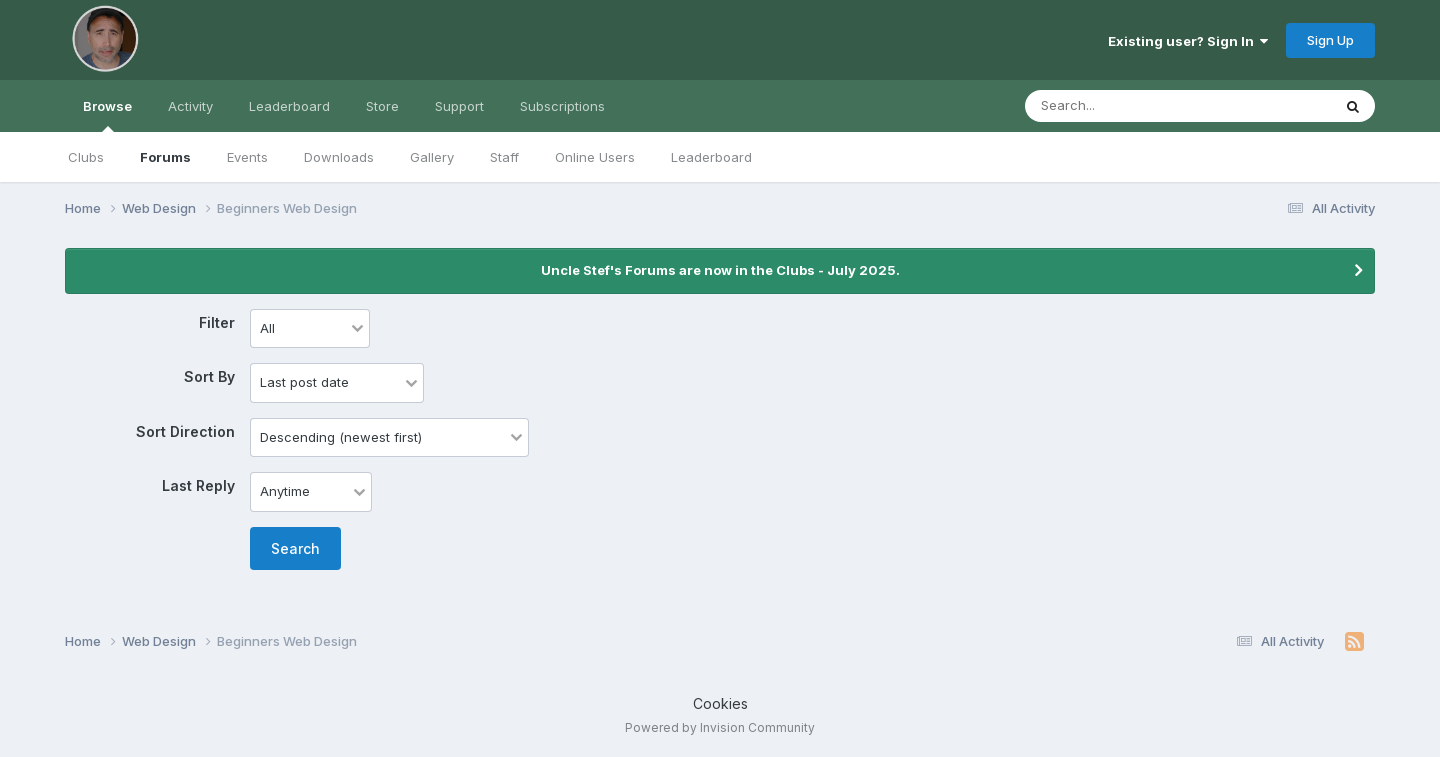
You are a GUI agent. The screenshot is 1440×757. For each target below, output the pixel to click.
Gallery (432, 157)
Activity (190, 106)
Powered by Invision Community (720, 727)
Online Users (595, 157)
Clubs (86, 157)
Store (382, 106)
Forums (165, 157)
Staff (504, 157)
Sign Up (1330, 40)
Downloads (339, 157)
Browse (107, 115)
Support (459, 106)
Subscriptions (562, 106)
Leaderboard (711, 157)
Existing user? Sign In (1188, 41)
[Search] (1123, 106)
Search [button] (295, 548)
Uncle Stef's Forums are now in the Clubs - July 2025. (720, 270)
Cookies (720, 703)
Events (247, 157)
